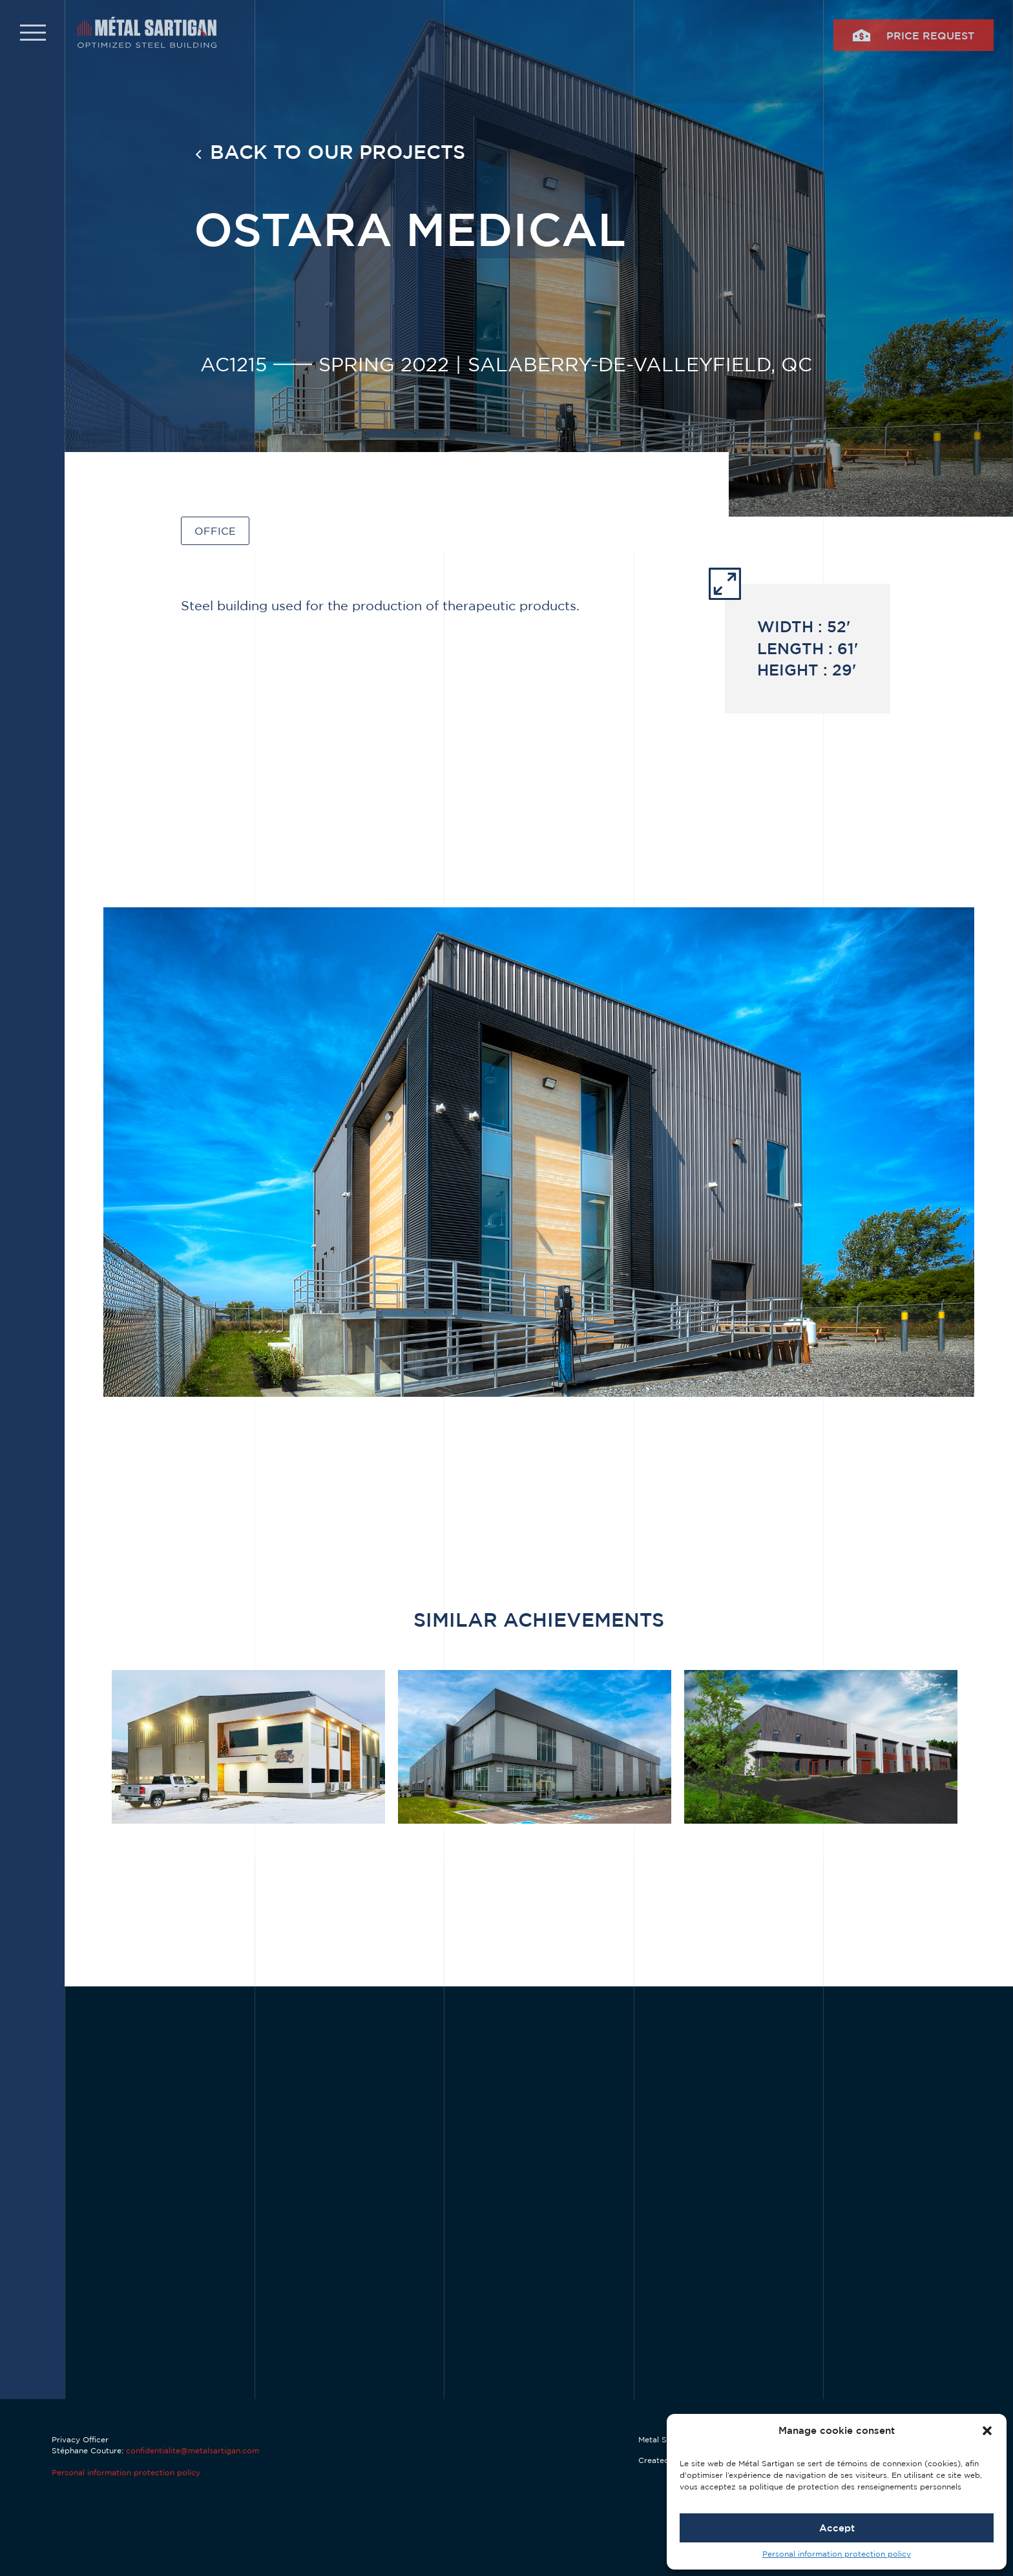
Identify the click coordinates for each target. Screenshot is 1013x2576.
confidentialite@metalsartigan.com (192, 2450)
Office (215, 531)
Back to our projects (337, 151)
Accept (837, 2527)
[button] (987, 2430)
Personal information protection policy (836, 2554)
